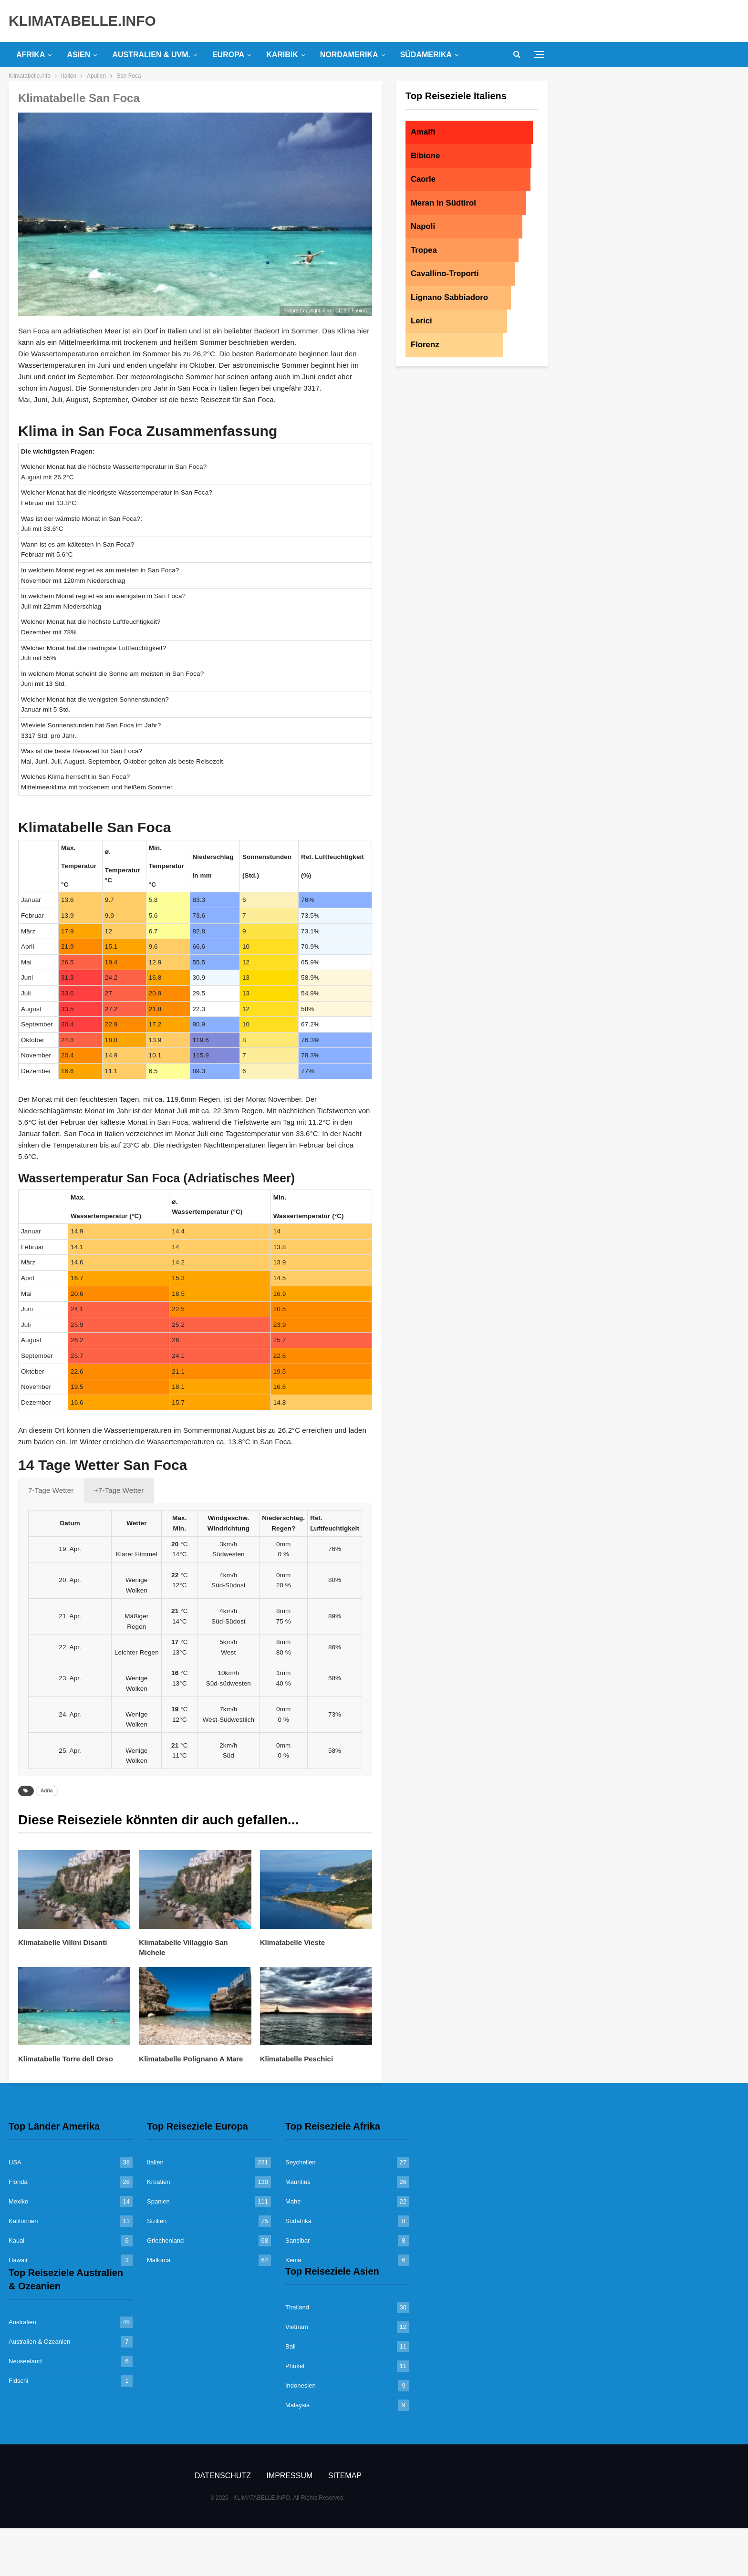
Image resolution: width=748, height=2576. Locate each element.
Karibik (282, 55)
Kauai (16, 2240)
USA (15, 2162)
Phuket (294, 2365)
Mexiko (18, 2201)
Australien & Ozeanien (39, 2341)
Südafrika (298, 2220)
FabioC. (360, 310)
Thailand (297, 2307)
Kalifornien (23, 2220)
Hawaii (18, 2260)
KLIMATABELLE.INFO (82, 21)
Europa (228, 55)
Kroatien (158, 2181)
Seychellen (300, 2162)
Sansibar (297, 2240)
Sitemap (345, 2476)
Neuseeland (25, 2361)
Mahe (293, 2201)
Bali (290, 2346)
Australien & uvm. (151, 55)
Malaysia (297, 2405)
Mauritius (298, 2181)
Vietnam (296, 2326)
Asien (78, 55)
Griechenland (165, 2240)
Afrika (30, 55)
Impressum (289, 2476)
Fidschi (18, 2380)
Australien (22, 2322)
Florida (18, 2181)
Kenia (293, 2260)
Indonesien (300, 2385)
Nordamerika (349, 55)
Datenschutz (223, 2476)
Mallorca (158, 2260)
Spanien (158, 2201)
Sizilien (156, 2220)
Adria (47, 1790)
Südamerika (426, 55)
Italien (155, 2162)
